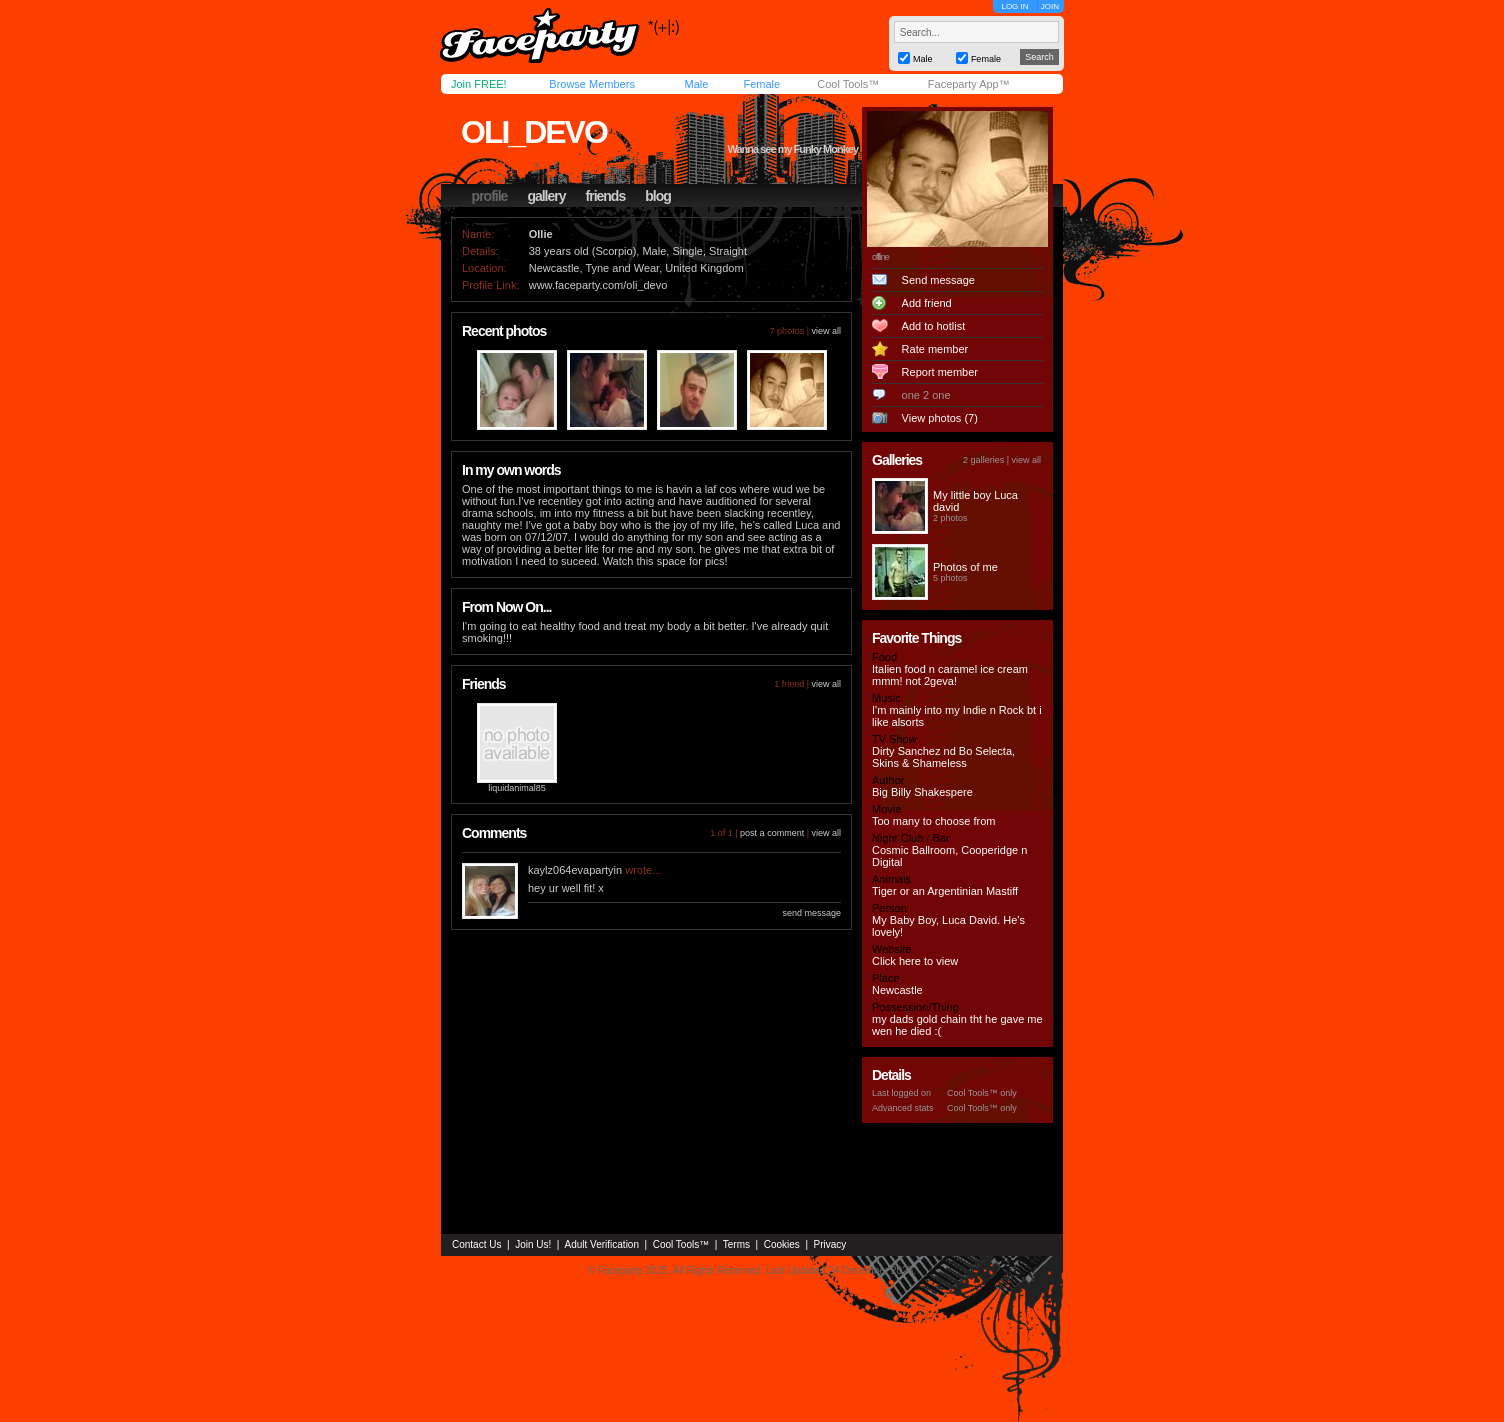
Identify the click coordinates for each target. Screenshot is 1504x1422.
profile (490, 196)
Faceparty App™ (969, 84)
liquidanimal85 (517, 788)
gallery (546, 196)
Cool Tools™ (848, 84)
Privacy (830, 1244)
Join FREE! (479, 84)
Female (761, 84)
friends (606, 196)
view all (826, 331)
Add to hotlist (934, 326)
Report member (940, 372)
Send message (938, 280)
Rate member (935, 349)
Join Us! (533, 1244)
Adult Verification (601, 1244)
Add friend (927, 303)
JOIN (1050, 6)
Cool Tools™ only (982, 1093)
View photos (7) (940, 418)
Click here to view (915, 961)
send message (811, 913)
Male (696, 84)
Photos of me (965, 567)
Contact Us (476, 1244)
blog (658, 196)
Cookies (782, 1244)
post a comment (772, 833)
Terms (736, 1244)
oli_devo (534, 132)
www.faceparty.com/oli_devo (598, 285)
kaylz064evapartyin (575, 870)
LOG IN (1014, 6)
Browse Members (592, 84)
